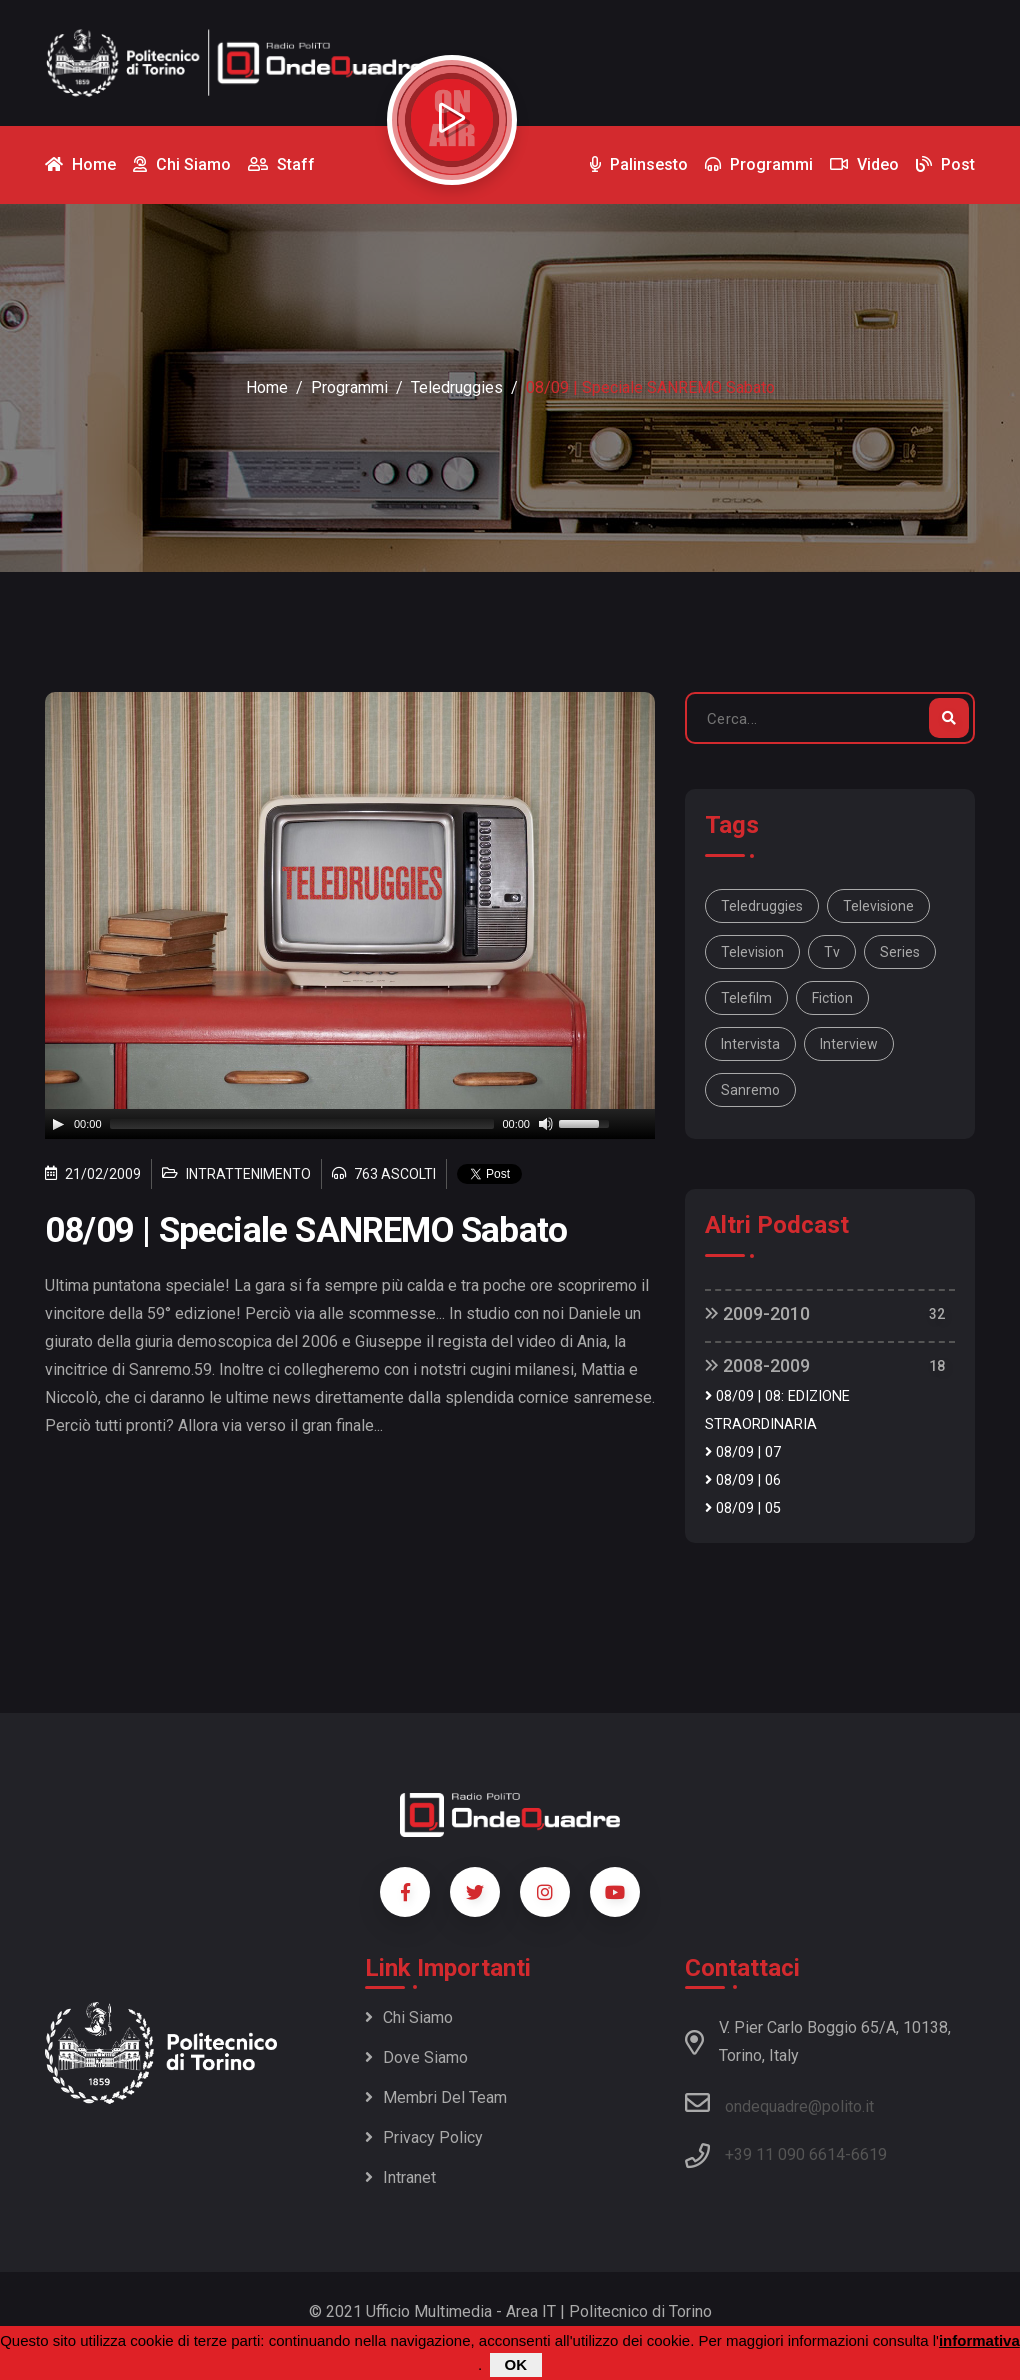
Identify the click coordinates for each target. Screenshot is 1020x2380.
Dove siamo (416, 2057)
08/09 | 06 (743, 1480)
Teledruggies (457, 387)
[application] (350, 1124)
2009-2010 (757, 1313)
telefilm (746, 998)
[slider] (302, 1124)
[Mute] (546, 1124)
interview (849, 1044)
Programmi (349, 387)
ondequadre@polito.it (779, 2103)
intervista (750, 1044)
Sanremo (750, 1090)
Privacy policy (424, 2137)
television (752, 952)
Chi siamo (409, 2017)
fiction (832, 998)
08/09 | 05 (743, 1508)
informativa (979, 2340)
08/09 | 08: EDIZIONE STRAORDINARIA (777, 1410)
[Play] (58, 1124)
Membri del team (436, 2097)
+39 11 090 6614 (785, 2154)
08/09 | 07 (743, 1452)
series (900, 952)
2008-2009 (757, 1365)
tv (832, 952)
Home (267, 387)
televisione (878, 906)
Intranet (400, 2177)
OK (516, 2364)
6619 (869, 2154)
